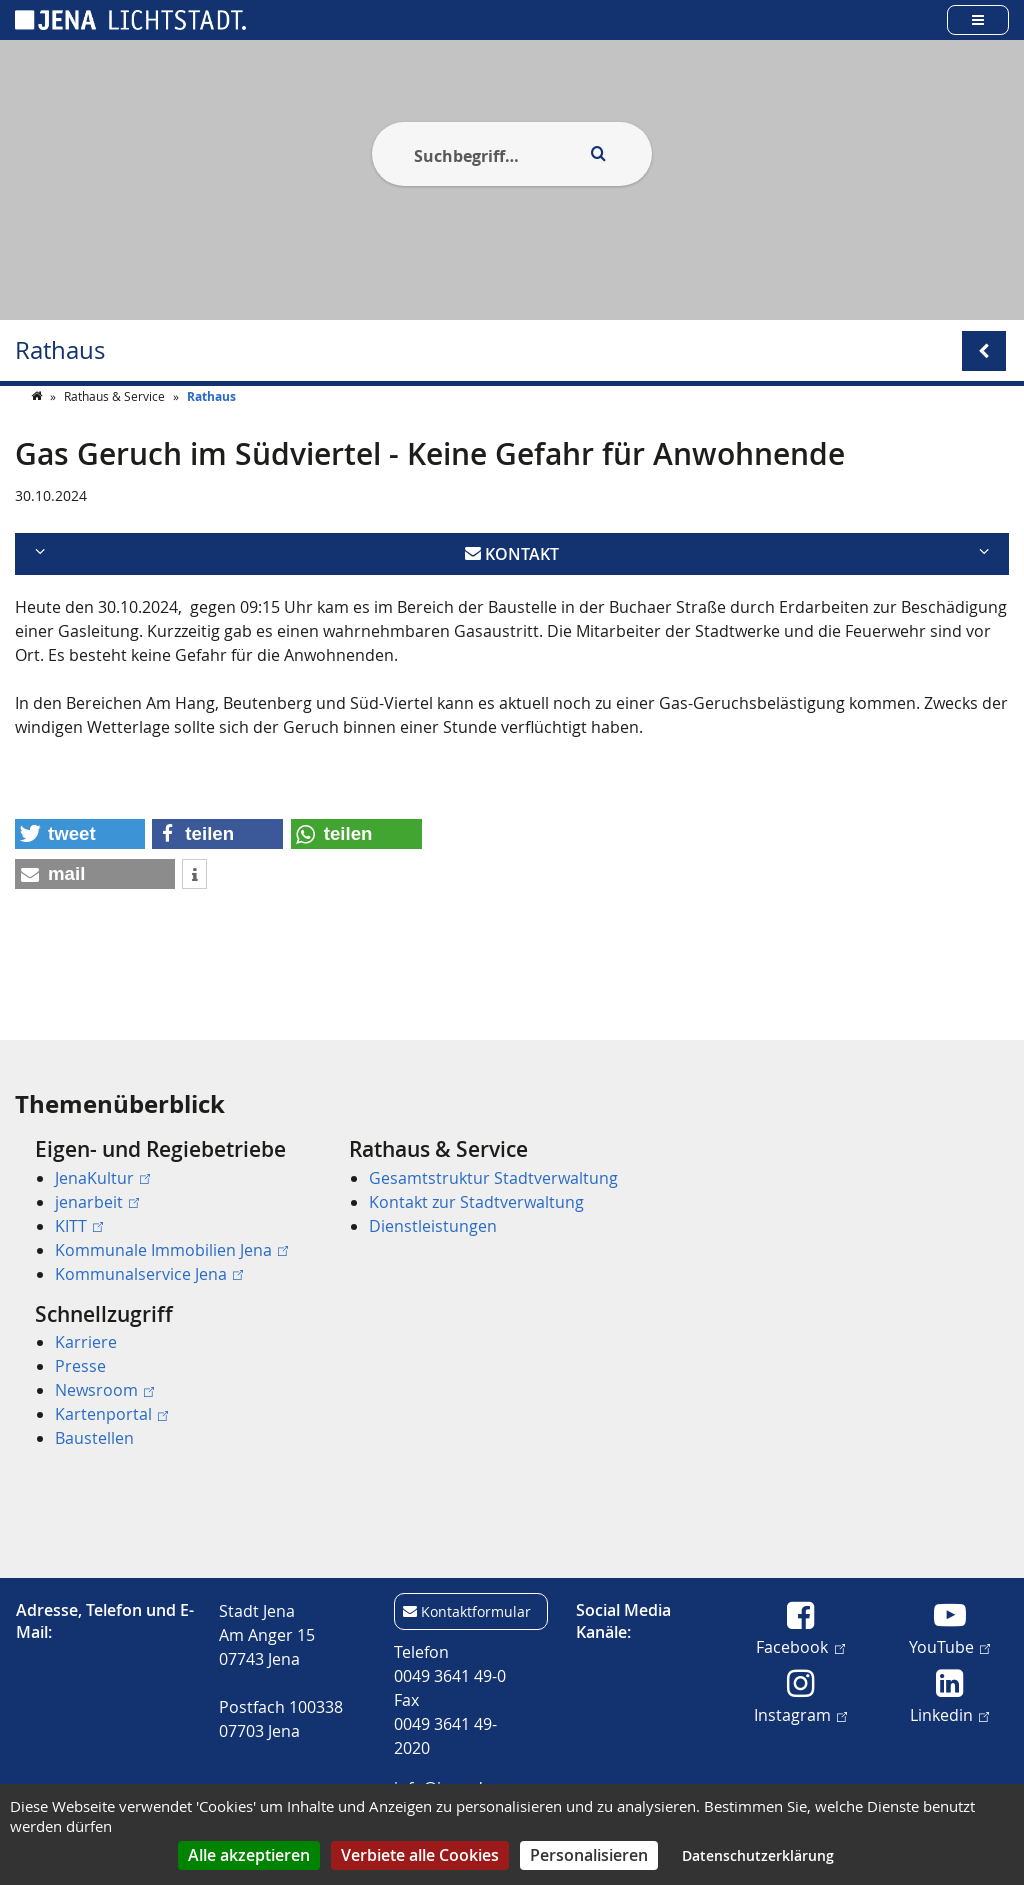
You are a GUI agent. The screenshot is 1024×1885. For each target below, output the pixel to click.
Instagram (800, 1714)
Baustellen (94, 1438)
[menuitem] (164, 1211)
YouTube (949, 1646)
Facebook (800, 1646)
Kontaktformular (476, 1611)
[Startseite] (38, 436)
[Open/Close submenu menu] (984, 351)
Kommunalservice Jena (149, 1274)
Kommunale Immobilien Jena (171, 1250)
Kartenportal (111, 1414)
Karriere (86, 1342)
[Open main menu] (978, 19)
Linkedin (949, 1714)
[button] (80, 874)
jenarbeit (97, 1202)
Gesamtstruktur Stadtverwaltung (493, 1178)
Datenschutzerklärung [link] (758, 1855)
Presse (80, 1366)
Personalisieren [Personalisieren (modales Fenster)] (589, 1855)
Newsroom (104, 1390)
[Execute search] (598, 154)
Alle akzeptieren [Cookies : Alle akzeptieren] (249, 1855)
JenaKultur (102, 1178)
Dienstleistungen (433, 1226)
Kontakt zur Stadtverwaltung (476, 1202)
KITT (79, 1226)
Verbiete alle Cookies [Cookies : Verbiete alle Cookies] (420, 1855)
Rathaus (60, 350)
